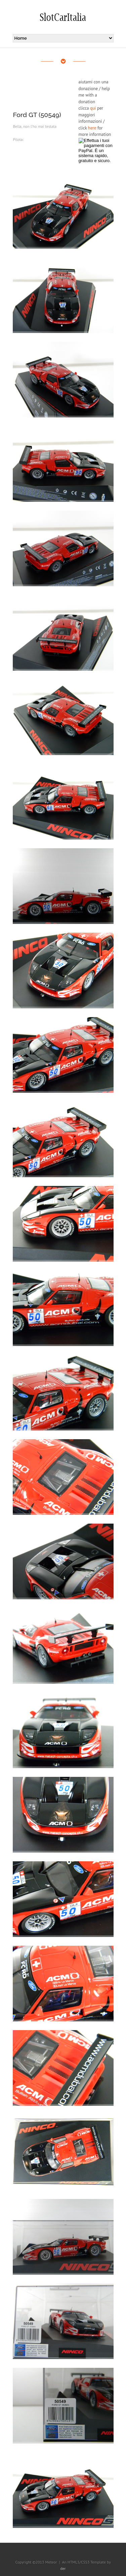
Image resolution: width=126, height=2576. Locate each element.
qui (93, 108)
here (92, 128)
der (63, 2568)
